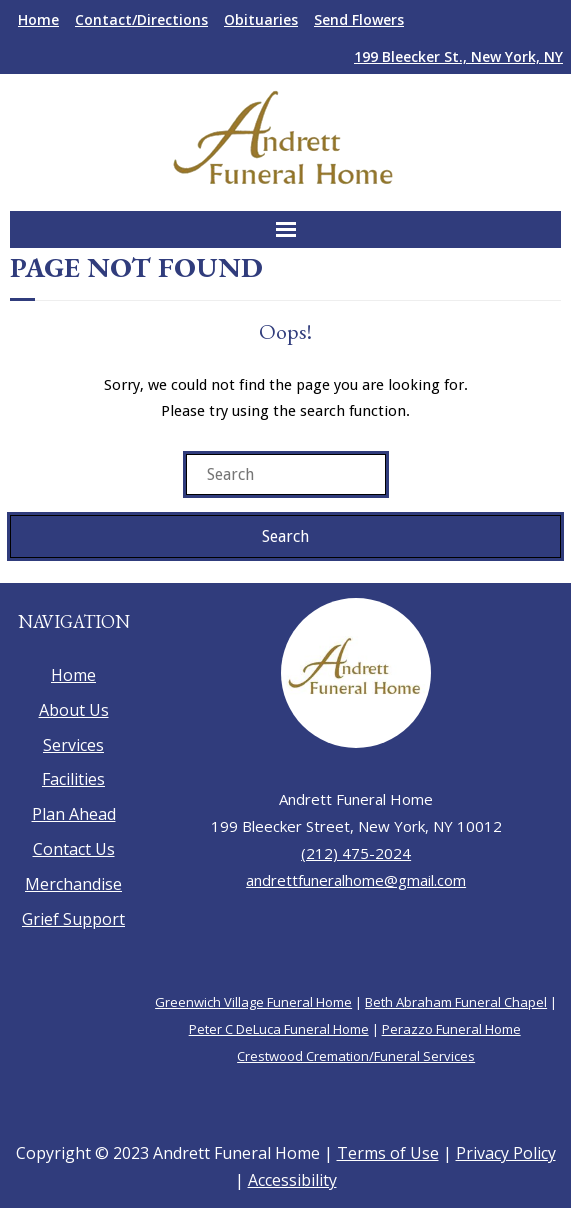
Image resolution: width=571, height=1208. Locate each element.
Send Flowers (359, 19)
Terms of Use (388, 1153)
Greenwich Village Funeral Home (253, 1002)
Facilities (73, 779)
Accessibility (292, 1180)
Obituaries (261, 19)
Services (73, 745)
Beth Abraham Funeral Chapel (456, 1002)
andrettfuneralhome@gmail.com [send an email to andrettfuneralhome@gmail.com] (356, 880)
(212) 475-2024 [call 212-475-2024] (356, 853)
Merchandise (73, 884)
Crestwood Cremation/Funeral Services (356, 1056)
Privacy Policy (506, 1153)
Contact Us (74, 849)
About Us (74, 710)
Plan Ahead (74, 814)
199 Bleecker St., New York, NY (458, 56)
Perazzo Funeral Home (451, 1029)
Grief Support (73, 919)
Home (38, 19)
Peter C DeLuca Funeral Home (279, 1029)
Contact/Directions (141, 19)
